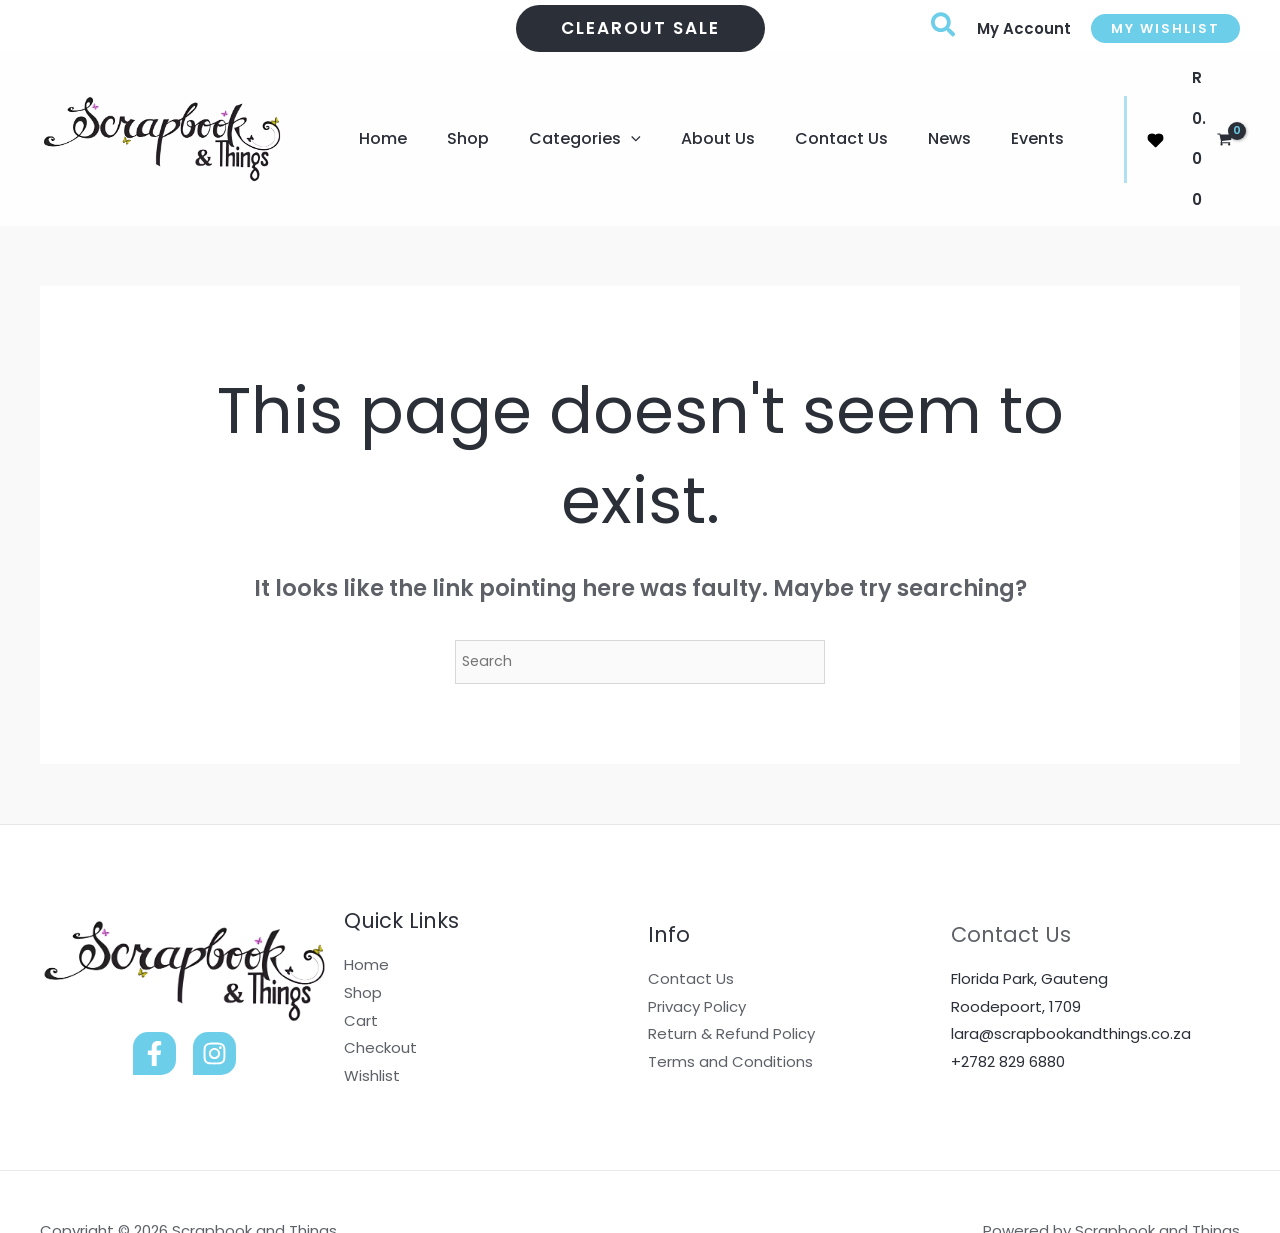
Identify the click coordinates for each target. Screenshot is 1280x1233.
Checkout (380, 989)
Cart (361, 962)
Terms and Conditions (730, 1003)
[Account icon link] (1024, 29)
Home (366, 906)
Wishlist (372, 1017)
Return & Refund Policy (731, 976)
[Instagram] (214, 995)
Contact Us (691, 920)
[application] (611, 110)
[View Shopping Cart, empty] (1198, 110)
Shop (363, 934)
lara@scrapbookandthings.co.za (1071, 976)
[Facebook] (154, 995)
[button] (640, 28)
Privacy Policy (697, 948)
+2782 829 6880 (1008, 1003)
